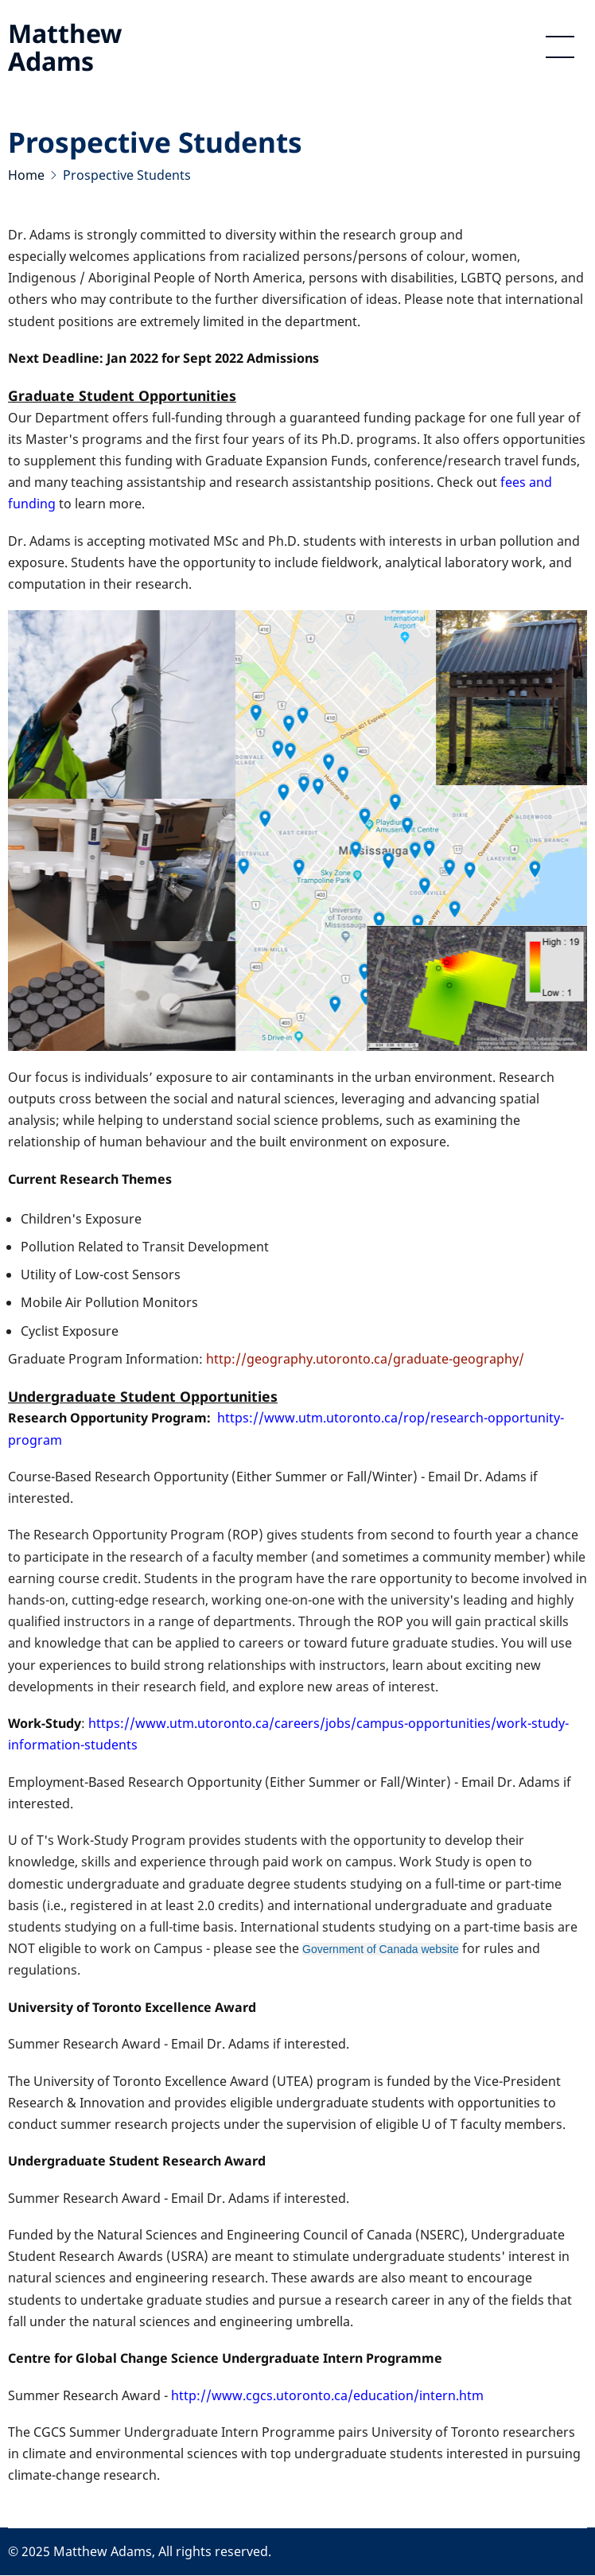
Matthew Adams (65, 47)
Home (26, 175)
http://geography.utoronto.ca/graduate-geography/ (365, 1359)
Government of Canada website (380, 1949)
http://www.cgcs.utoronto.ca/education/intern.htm (327, 2395)
